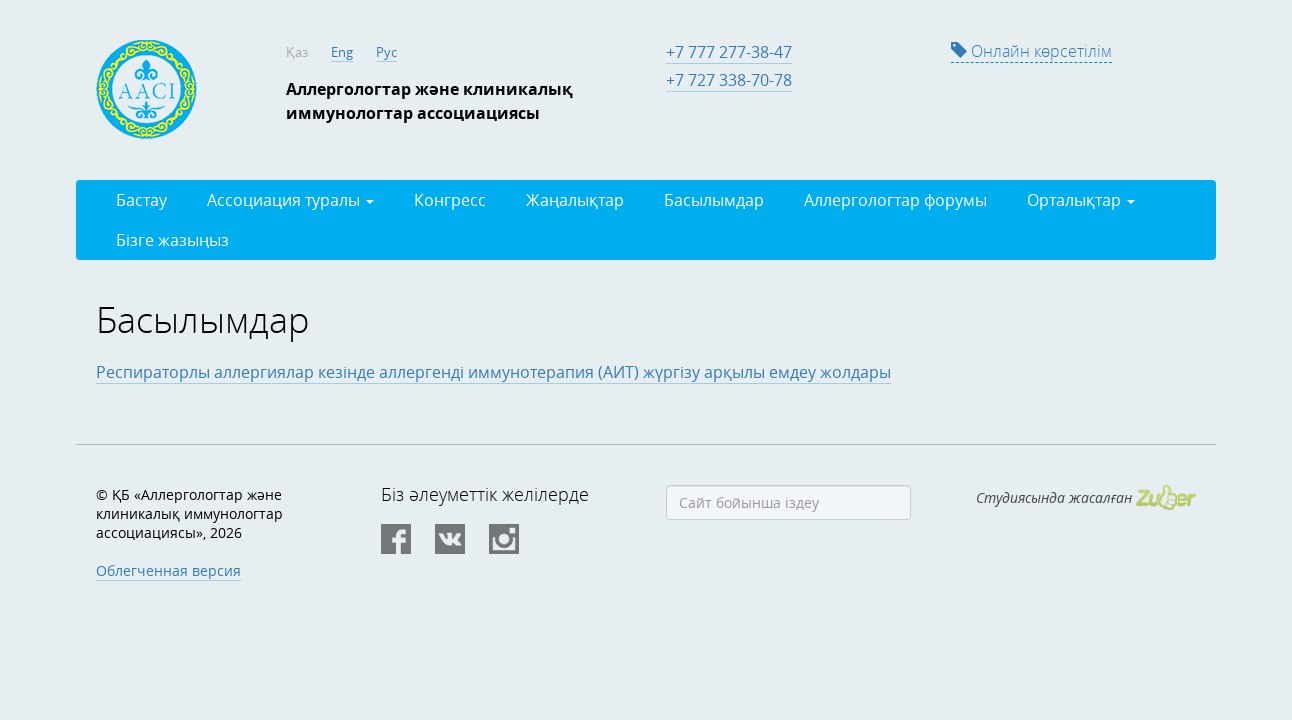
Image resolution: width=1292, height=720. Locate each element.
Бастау (141, 200)
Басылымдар (714, 200)
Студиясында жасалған (1086, 497)
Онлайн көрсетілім (1031, 51)
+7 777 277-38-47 (729, 52)
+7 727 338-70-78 (729, 80)
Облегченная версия (168, 570)
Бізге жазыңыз (172, 240)
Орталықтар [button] (1081, 200)
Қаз (297, 52)
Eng (342, 52)
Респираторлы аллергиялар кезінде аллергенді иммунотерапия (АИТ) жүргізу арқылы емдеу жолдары (493, 372)
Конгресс (450, 200)
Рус (386, 52)
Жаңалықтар (575, 200)
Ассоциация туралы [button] (290, 200)
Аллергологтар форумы (895, 200)
